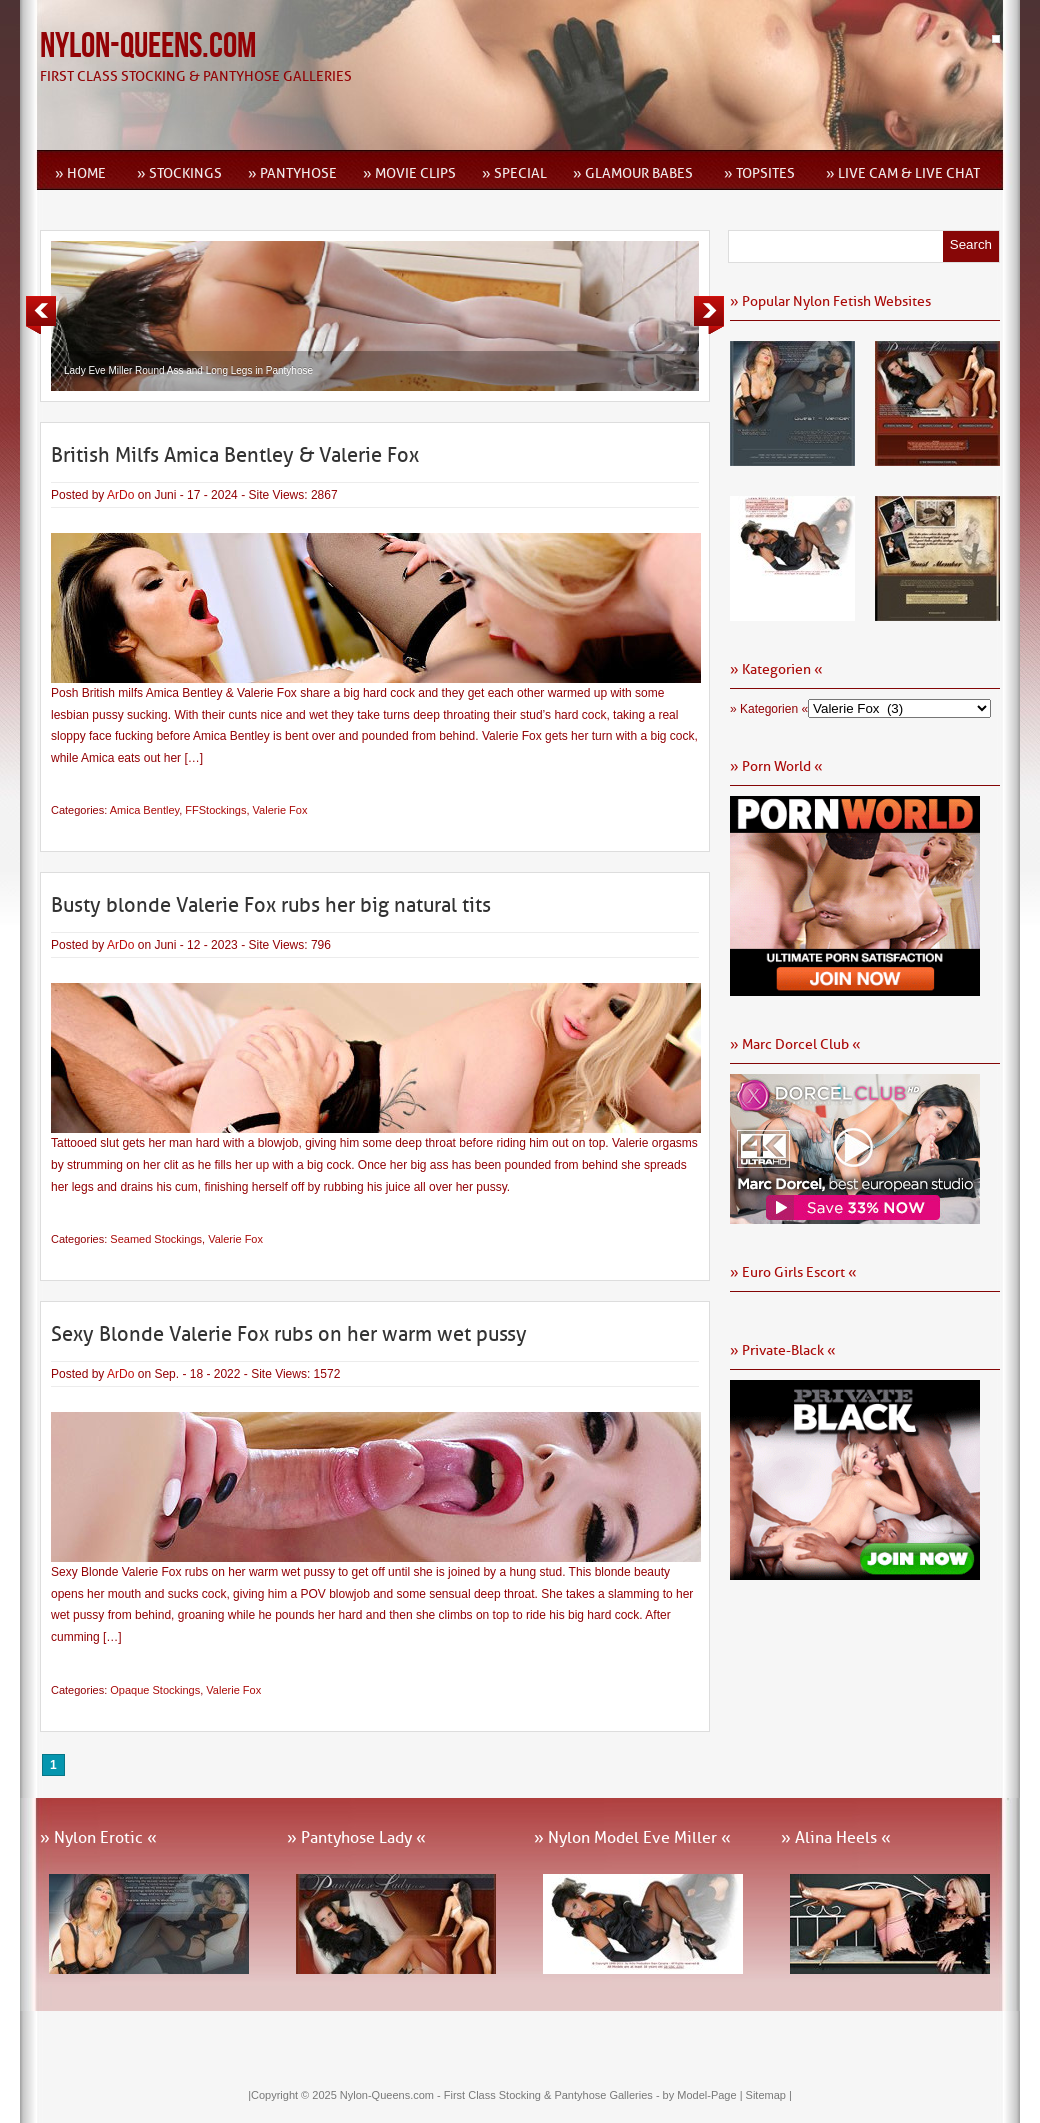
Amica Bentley (145, 810)
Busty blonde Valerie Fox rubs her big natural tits (271, 905)
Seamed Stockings (156, 1239)
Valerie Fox (280, 810)
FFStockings (215, 810)
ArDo (120, 495)
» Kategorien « (769, 709)
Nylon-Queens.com (148, 46)
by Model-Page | (704, 2095)
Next (709, 315)
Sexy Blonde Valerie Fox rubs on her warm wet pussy (289, 1334)
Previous (41, 315)
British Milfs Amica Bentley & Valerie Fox (235, 455)
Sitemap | (769, 2095)
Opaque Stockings (155, 1690)
